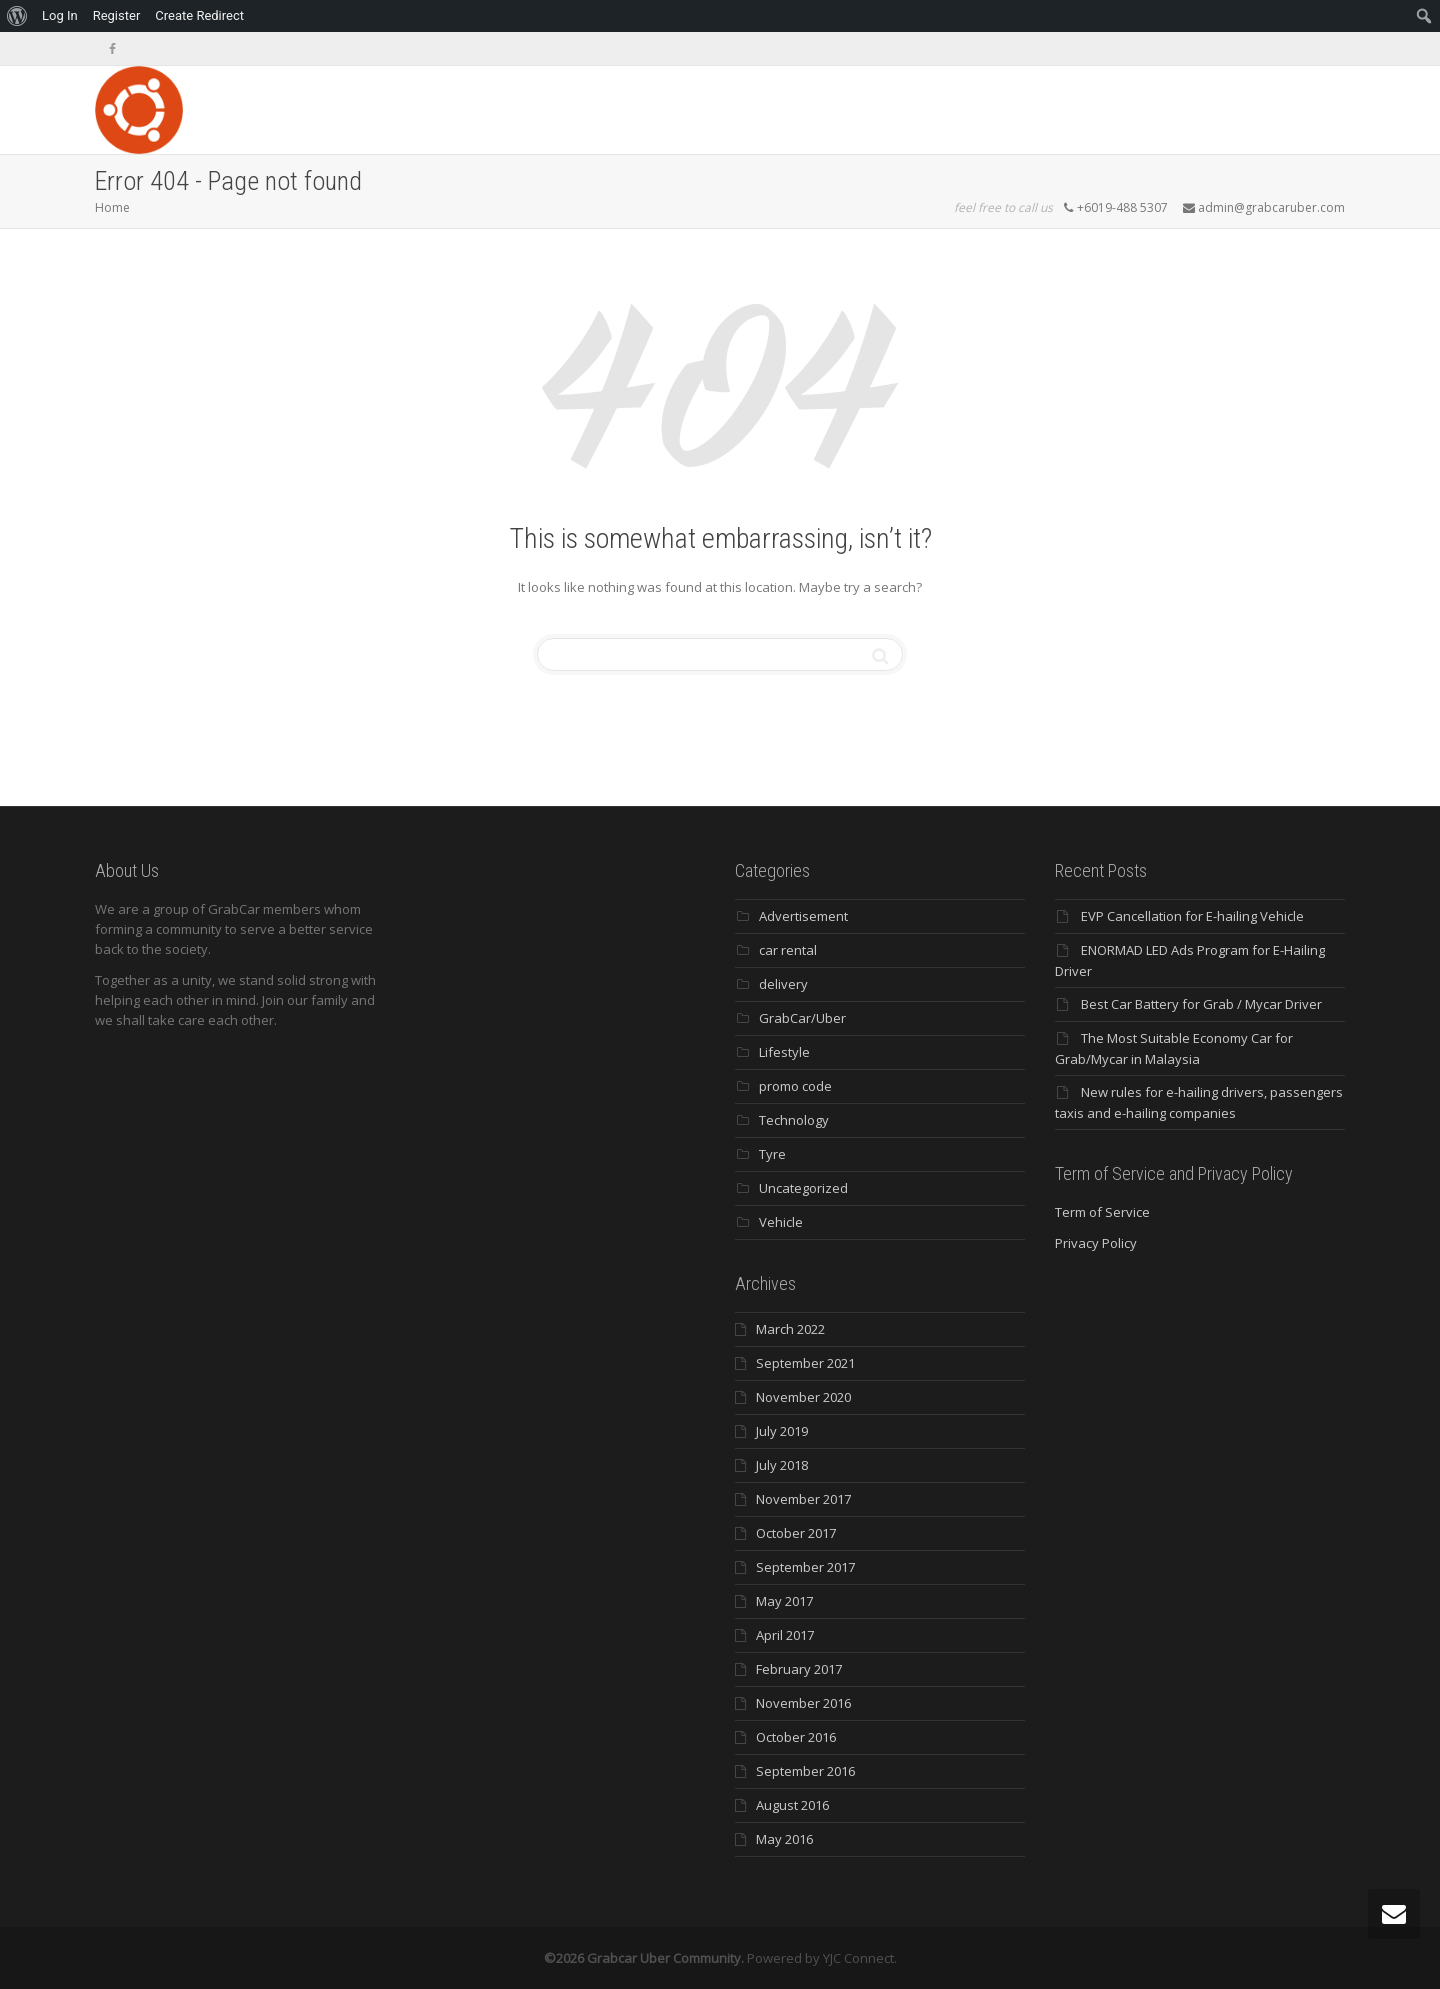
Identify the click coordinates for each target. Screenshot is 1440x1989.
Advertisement (803, 916)
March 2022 (790, 1329)
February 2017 (799, 1669)
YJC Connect (858, 1958)
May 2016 (784, 1839)
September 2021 (805, 1363)
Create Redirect (199, 15)
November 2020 (803, 1397)
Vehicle (781, 1222)
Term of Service (1102, 1212)
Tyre (772, 1154)
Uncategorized (803, 1188)
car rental (788, 950)
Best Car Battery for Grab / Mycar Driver (1201, 1004)
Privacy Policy (1096, 1243)
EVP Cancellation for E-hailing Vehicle (1192, 916)
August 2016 (792, 1805)
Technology (794, 1120)
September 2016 (805, 1771)
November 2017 (803, 1499)
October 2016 (796, 1737)
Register (117, 15)
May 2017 (784, 1601)
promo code (795, 1086)
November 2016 (803, 1703)
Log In (60, 15)
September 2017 (805, 1567)
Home (112, 207)
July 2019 (782, 1431)
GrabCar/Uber (802, 1018)
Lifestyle (784, 1052)
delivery (783, 984)
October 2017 (796, 1533)
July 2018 (782, 1465)
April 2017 (785, 1635)
